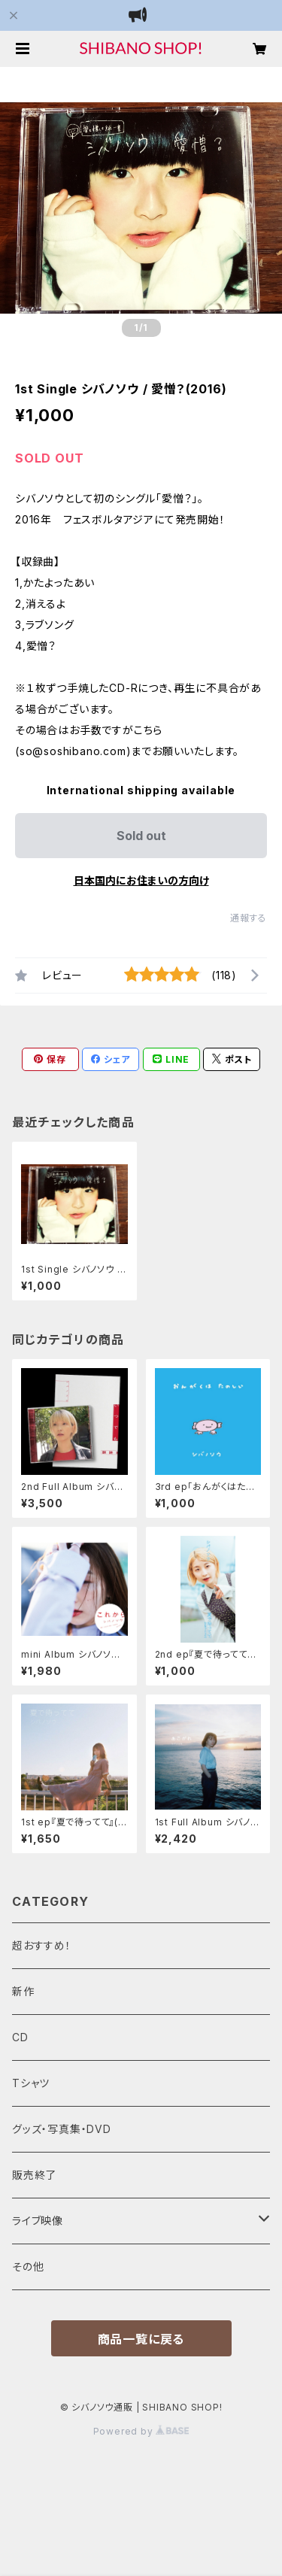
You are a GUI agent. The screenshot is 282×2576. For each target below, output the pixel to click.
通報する (248, 918)
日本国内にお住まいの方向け (141, 880)
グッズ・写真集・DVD (61, 2128)
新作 (23, 1991)
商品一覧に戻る (141, 2339)
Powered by (141, 2431)
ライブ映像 (37, 2220)
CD (20, 2037)
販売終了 (34, 2174)
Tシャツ (31, 2083)
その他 (28, 2266)
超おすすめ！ (41, 1945)
